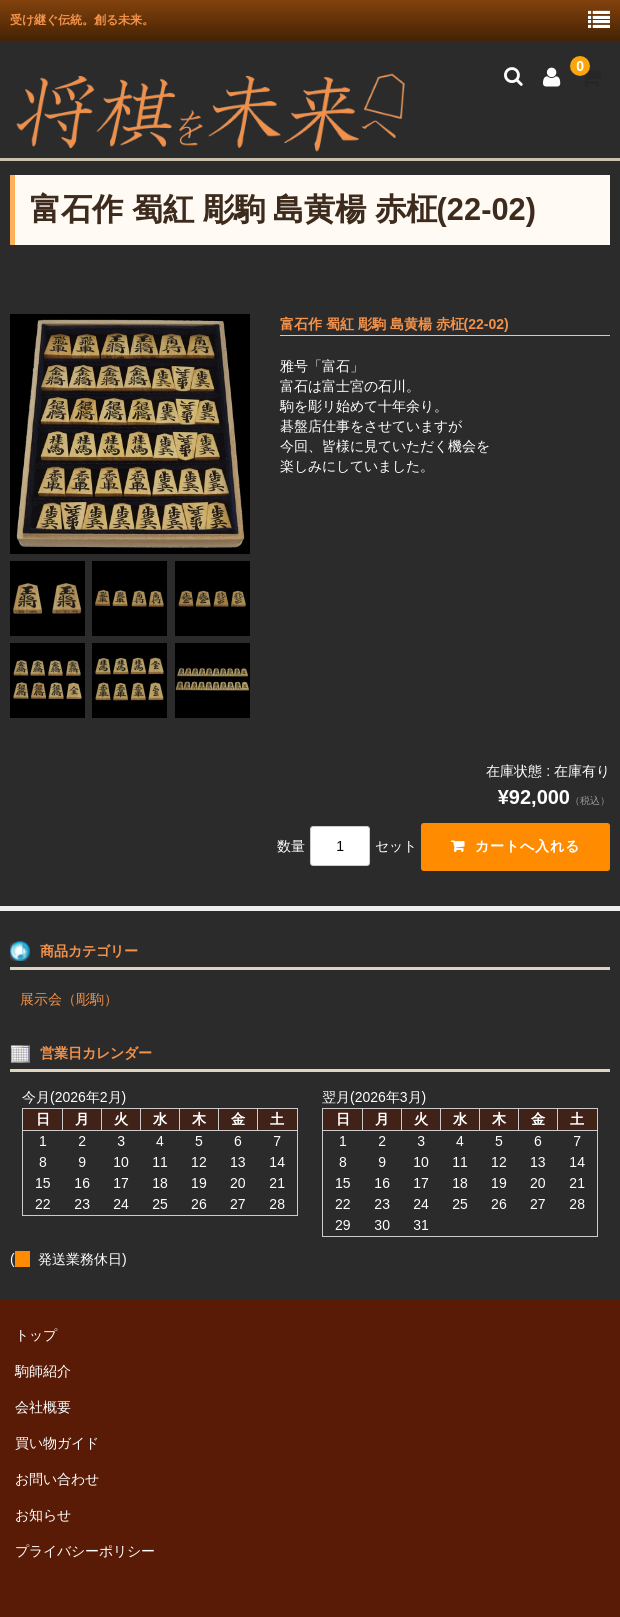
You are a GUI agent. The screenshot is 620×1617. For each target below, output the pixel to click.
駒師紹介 (43, 1371)
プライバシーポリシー (85, 1551)
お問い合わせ (57, 1479)
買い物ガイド (57, 1443)
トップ (36, 1335)
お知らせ (43, 1515)
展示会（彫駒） (69, 999)
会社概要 (43, 1407)
